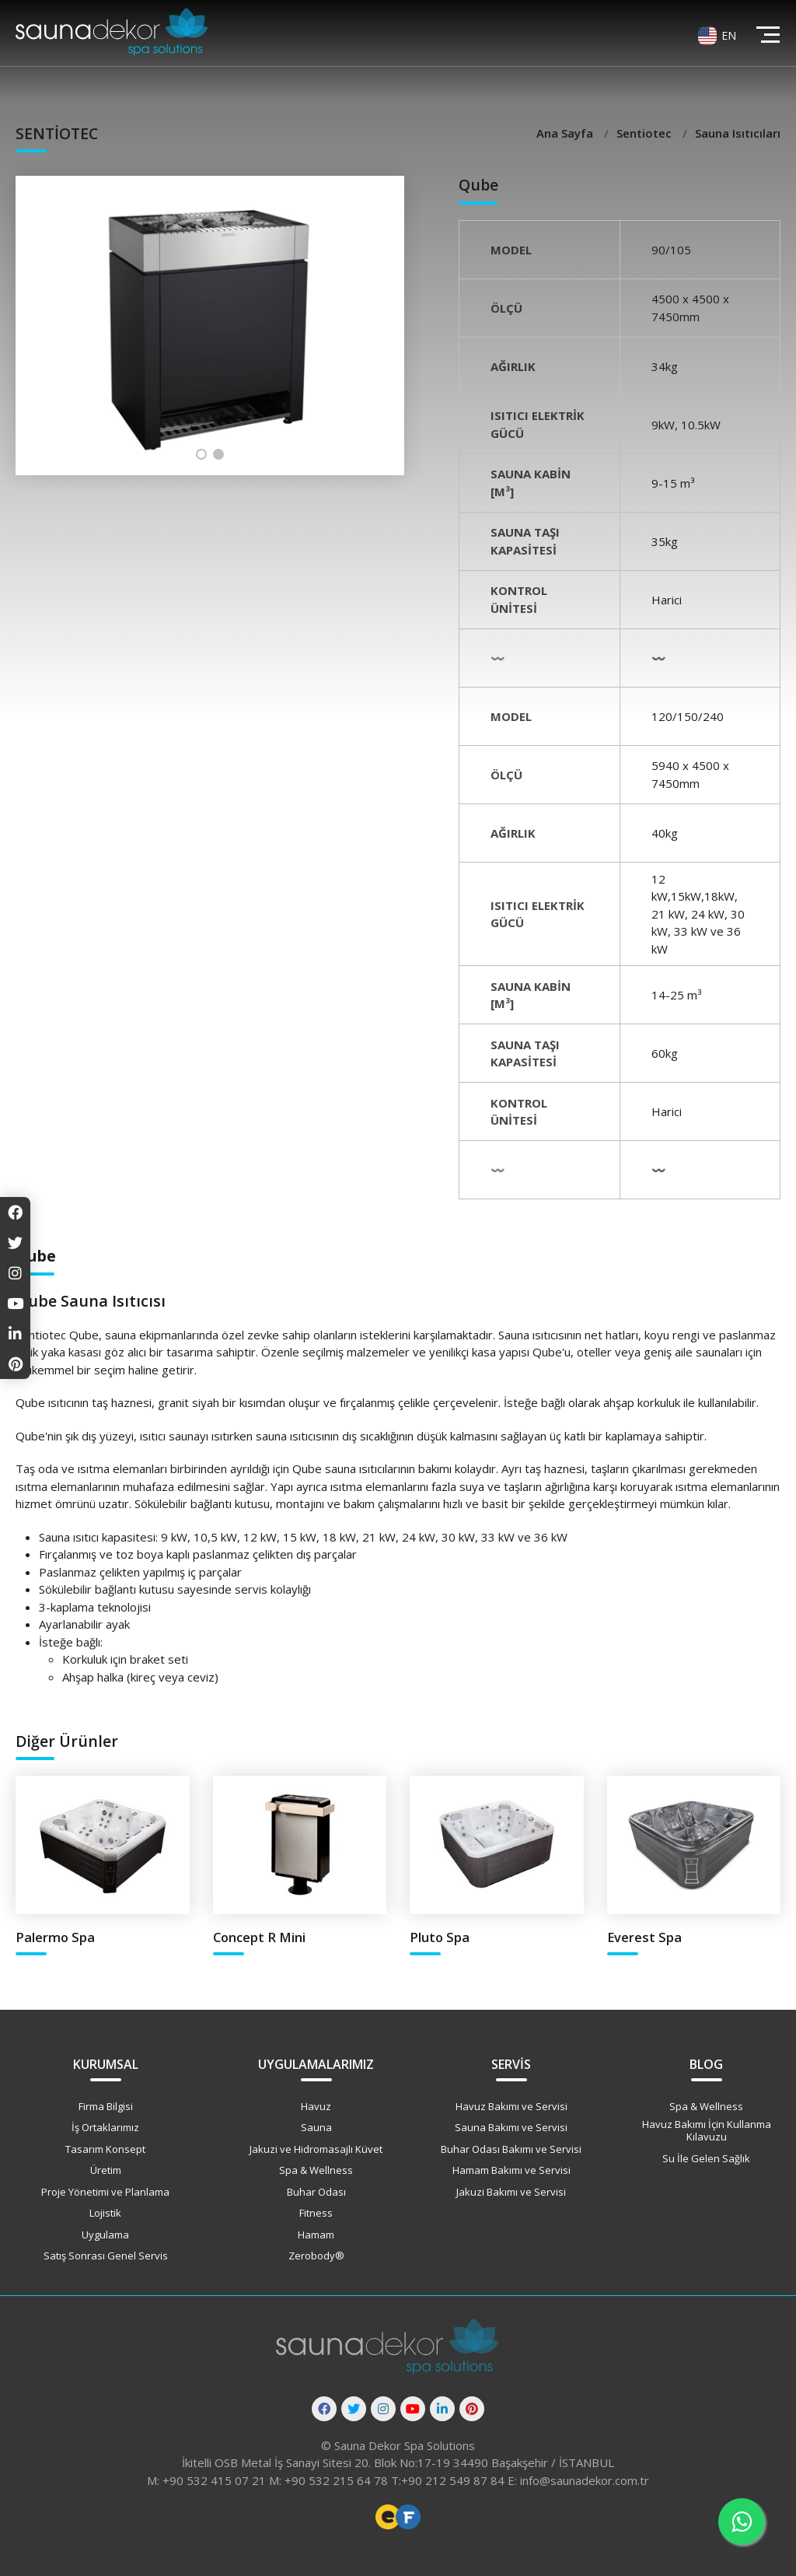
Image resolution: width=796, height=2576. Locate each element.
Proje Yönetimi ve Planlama (105, 2192)
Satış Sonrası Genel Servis (106, 2255)
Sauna (316, 2127)
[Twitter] (353, 2408)
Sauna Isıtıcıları (737, 133)
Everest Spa (644, 1937)
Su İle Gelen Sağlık (706, 2158)
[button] (201, 454)
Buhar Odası (316, 2192)
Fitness (316, 2213)
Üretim (105, 2170)
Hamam (316, 2234)
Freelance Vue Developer (408, 2516)
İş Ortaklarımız (105, 2127)
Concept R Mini (259, 1937)
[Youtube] (412, 2408)
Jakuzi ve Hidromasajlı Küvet (316, 2149)
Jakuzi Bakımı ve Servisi (511, 2192)
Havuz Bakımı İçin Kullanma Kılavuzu (706, 2130)
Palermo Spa (55, 1937)
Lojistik (105, 2213)
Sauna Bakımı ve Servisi (511, 2127)
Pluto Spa (440, 1937)
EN (728, 35)
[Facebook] (324, 2408)
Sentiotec (645, 133)
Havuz (316, 2106)
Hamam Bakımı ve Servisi (511, 2170)
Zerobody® (316, 2255)
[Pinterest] (471, 2408)
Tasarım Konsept (105, 2149)
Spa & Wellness (316, 2170)
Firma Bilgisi (106, 2106)
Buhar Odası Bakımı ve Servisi (511, 2149)
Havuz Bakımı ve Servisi (511, 2106)
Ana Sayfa (566, 133)
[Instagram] (383, 2408)
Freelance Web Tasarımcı (387, 2516)
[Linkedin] (442, 2408)
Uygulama (105, 2234)
